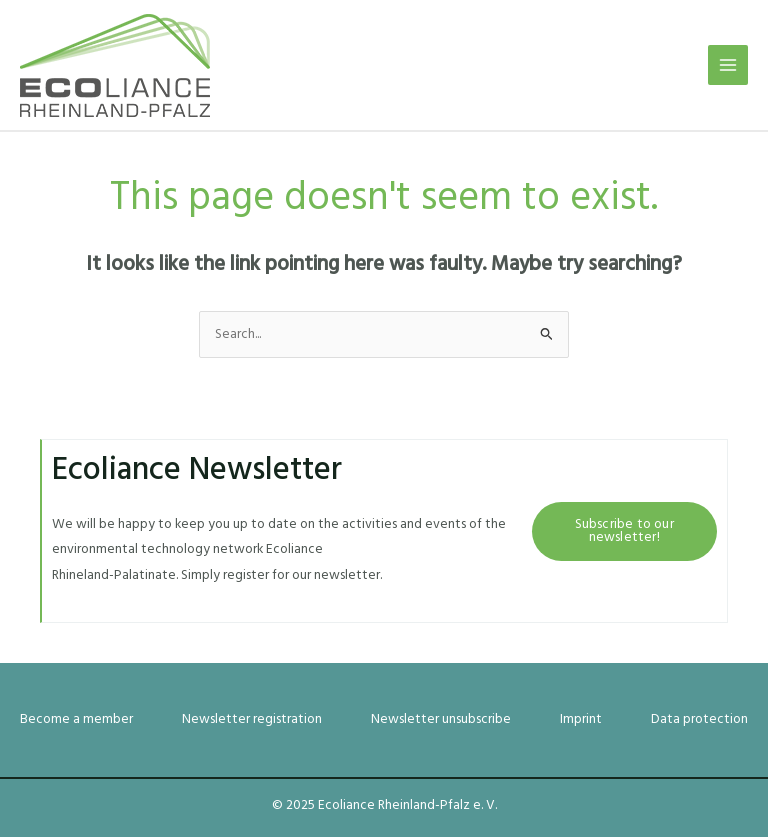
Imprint (581, 719)
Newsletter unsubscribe (441, 719)
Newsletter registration (252, 719)
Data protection (699, 719)
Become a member (76, 719)
